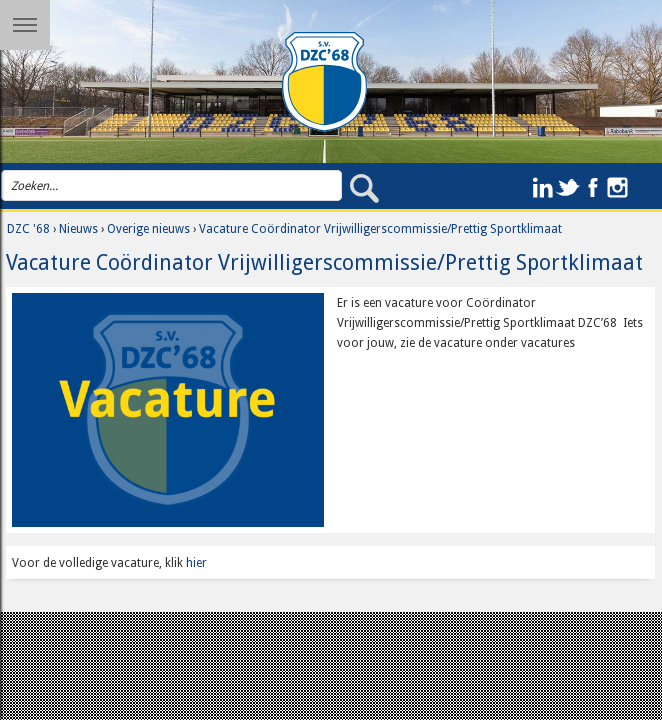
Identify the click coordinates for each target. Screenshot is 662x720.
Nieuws (78, 229)
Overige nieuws (148, 229)
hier (196, 563)
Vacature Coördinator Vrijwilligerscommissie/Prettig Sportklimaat (380, 229)
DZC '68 (28, 229)
